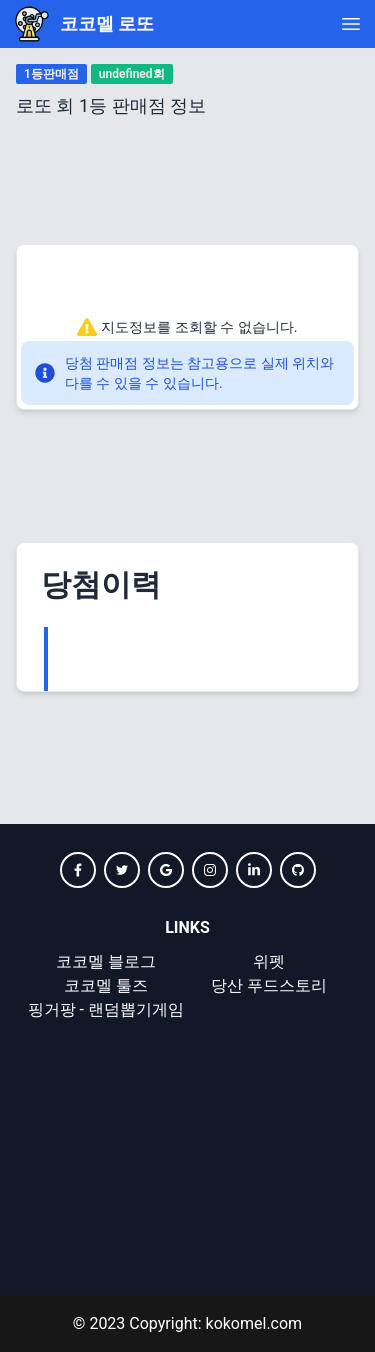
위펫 (269, 961)
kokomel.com (252, 1323)
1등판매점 (51, 74)
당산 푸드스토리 (269, 985)
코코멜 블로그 (106, 961)
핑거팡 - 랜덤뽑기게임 (106, 1009)
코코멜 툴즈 (106, 985)
